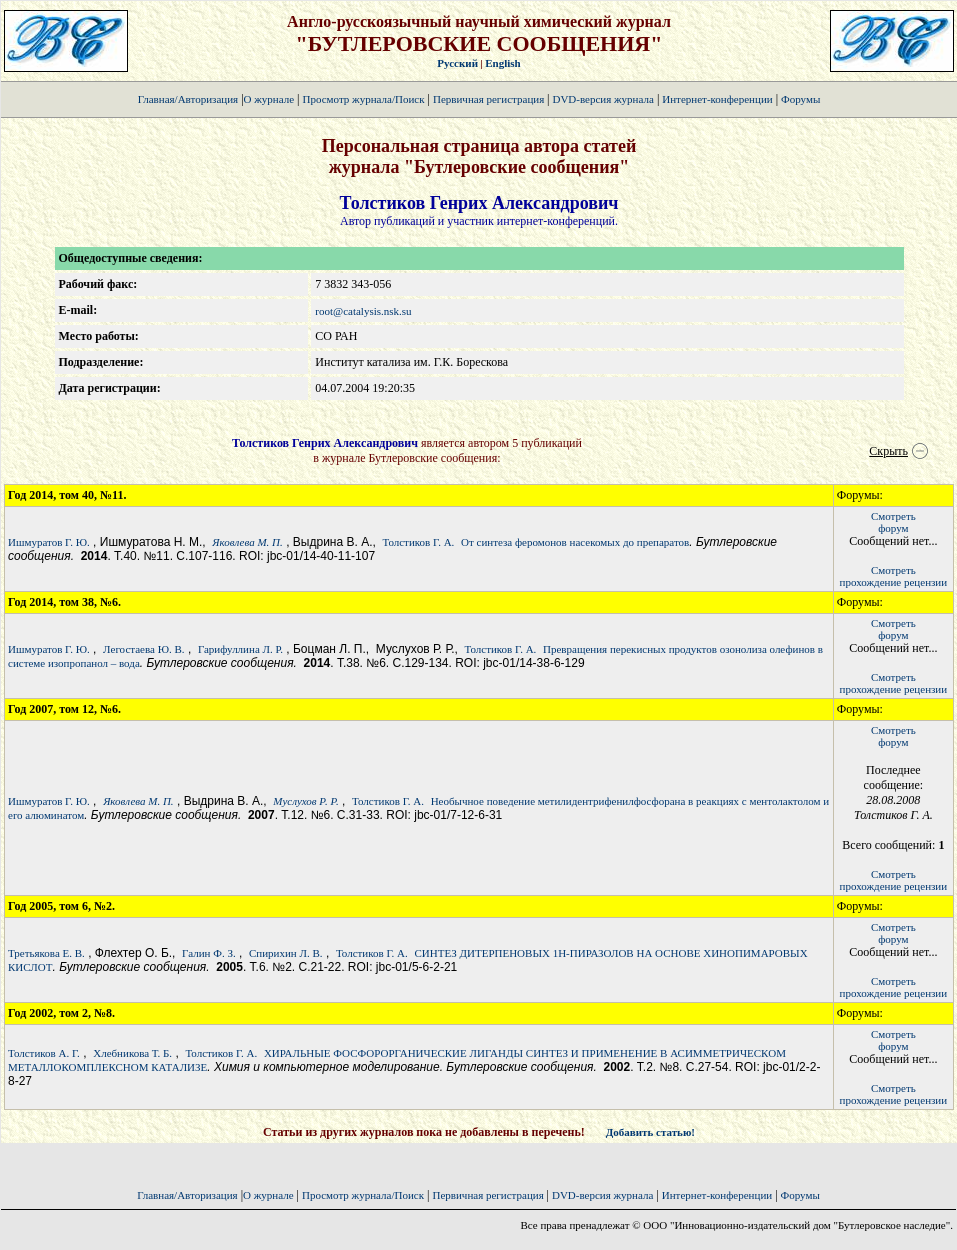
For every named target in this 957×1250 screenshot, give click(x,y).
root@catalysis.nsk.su (363, 311)
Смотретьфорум (893, 522)
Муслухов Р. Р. (305, 801)
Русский (457, 63)
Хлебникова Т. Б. (132, 1053)
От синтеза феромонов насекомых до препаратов (575, 542)
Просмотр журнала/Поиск (363, 99)
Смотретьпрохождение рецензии (894, 576)
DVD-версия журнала (602, 99)
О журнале (269, 99)
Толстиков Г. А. (418, 542)
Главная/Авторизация (188, 99)
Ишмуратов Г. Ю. (49, 542)
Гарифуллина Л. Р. (240, 649)
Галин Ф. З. (209, 953)
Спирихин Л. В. (286, 953)
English (502, 63)
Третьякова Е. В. (46, 953)
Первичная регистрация (490, 99)
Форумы (800, 99)
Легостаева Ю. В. (143, 649)
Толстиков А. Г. (44, 1053)
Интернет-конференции (717, 99)
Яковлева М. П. (247, 542)
